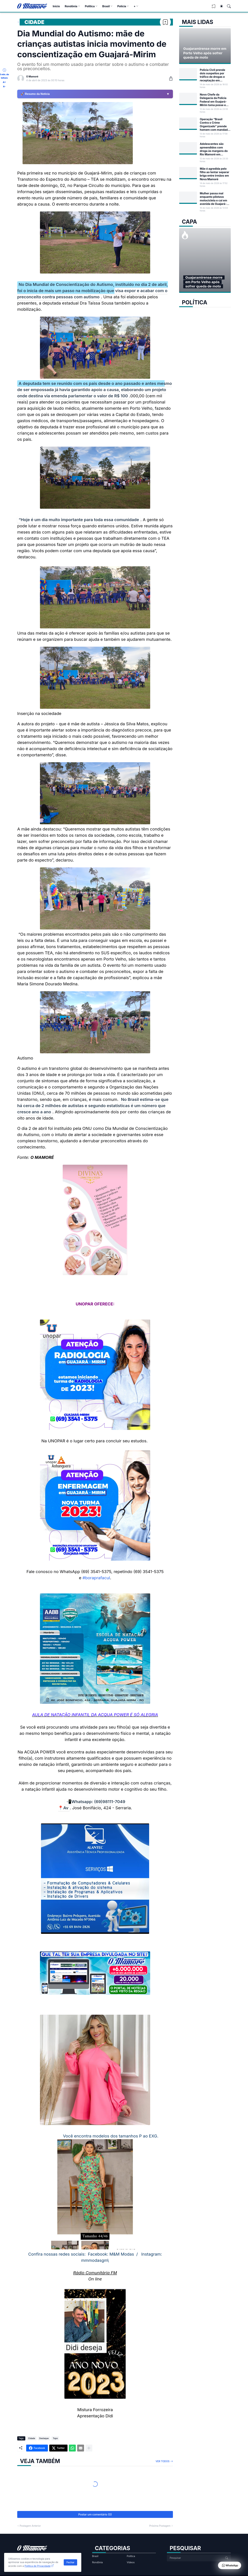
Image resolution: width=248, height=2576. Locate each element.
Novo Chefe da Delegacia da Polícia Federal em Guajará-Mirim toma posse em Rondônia (214, 100)
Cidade (34, 22)
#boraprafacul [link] (96, 1577)
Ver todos (163, 2461)
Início (56, 6)
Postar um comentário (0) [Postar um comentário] (95, 2514)
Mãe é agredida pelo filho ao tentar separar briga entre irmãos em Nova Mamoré (214, 174)
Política (90, 6)
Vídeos (131, 2562)
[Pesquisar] (227, 6)
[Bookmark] (165, 22)
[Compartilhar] (169, 78)
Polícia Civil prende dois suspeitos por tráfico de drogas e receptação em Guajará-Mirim (212, 75)
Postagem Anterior (30, 2525)
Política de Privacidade (38, 2565)
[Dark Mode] (219, 6)
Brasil (106, 6)
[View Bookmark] (213, 7)
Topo (55, 2438)
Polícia (121, 6)
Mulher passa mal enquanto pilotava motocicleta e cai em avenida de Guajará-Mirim (213, 199)
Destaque (44, 2438)
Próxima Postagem (159, 2525)
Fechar (70, 2562)
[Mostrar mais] (88, 2448)
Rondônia (71, 6)
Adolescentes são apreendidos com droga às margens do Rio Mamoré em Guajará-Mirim (214, 149)
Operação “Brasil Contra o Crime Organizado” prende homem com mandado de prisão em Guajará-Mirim (214, 124)
